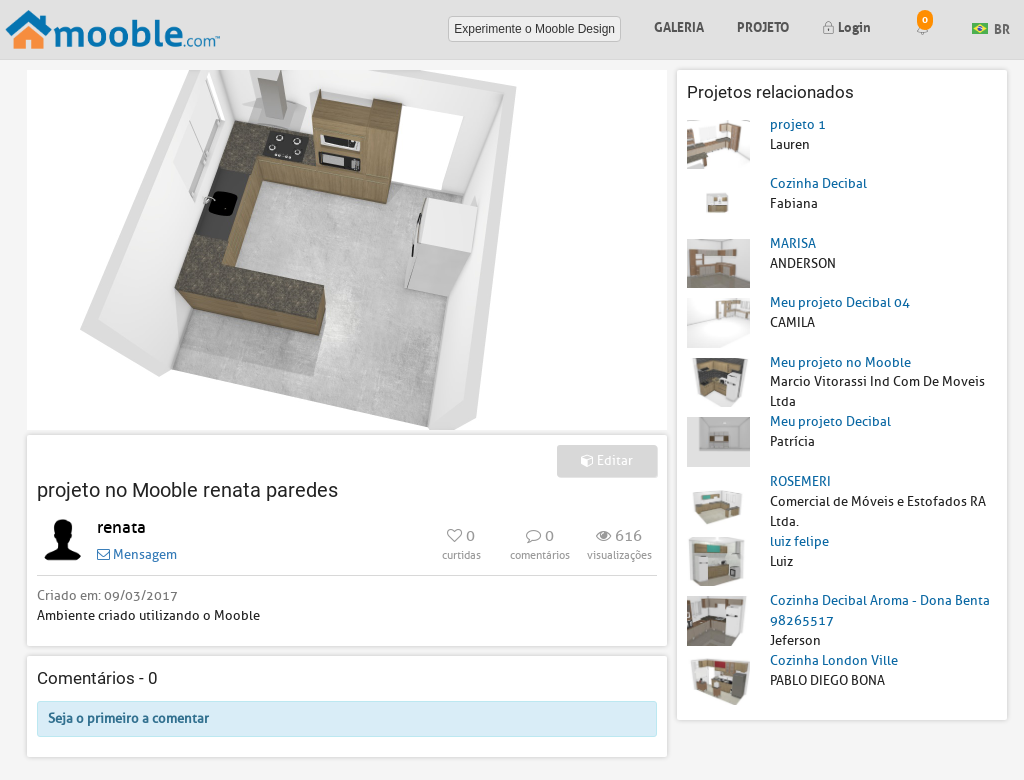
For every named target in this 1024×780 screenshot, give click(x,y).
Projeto (763, 25)
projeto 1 (798, 124)
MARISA (793, 243)
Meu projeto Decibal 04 (840, 302)
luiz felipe (799, 541)
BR (991, 27)
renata (121, 527)
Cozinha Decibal (818, 183)
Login (846, 25)
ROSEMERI (800, 481)
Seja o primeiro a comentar (128, 718)
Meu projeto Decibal (830, 421)
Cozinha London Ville (834, 660)
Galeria (679, 25)
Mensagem (137, 554)
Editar (607, 460)
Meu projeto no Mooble (840, 362)
